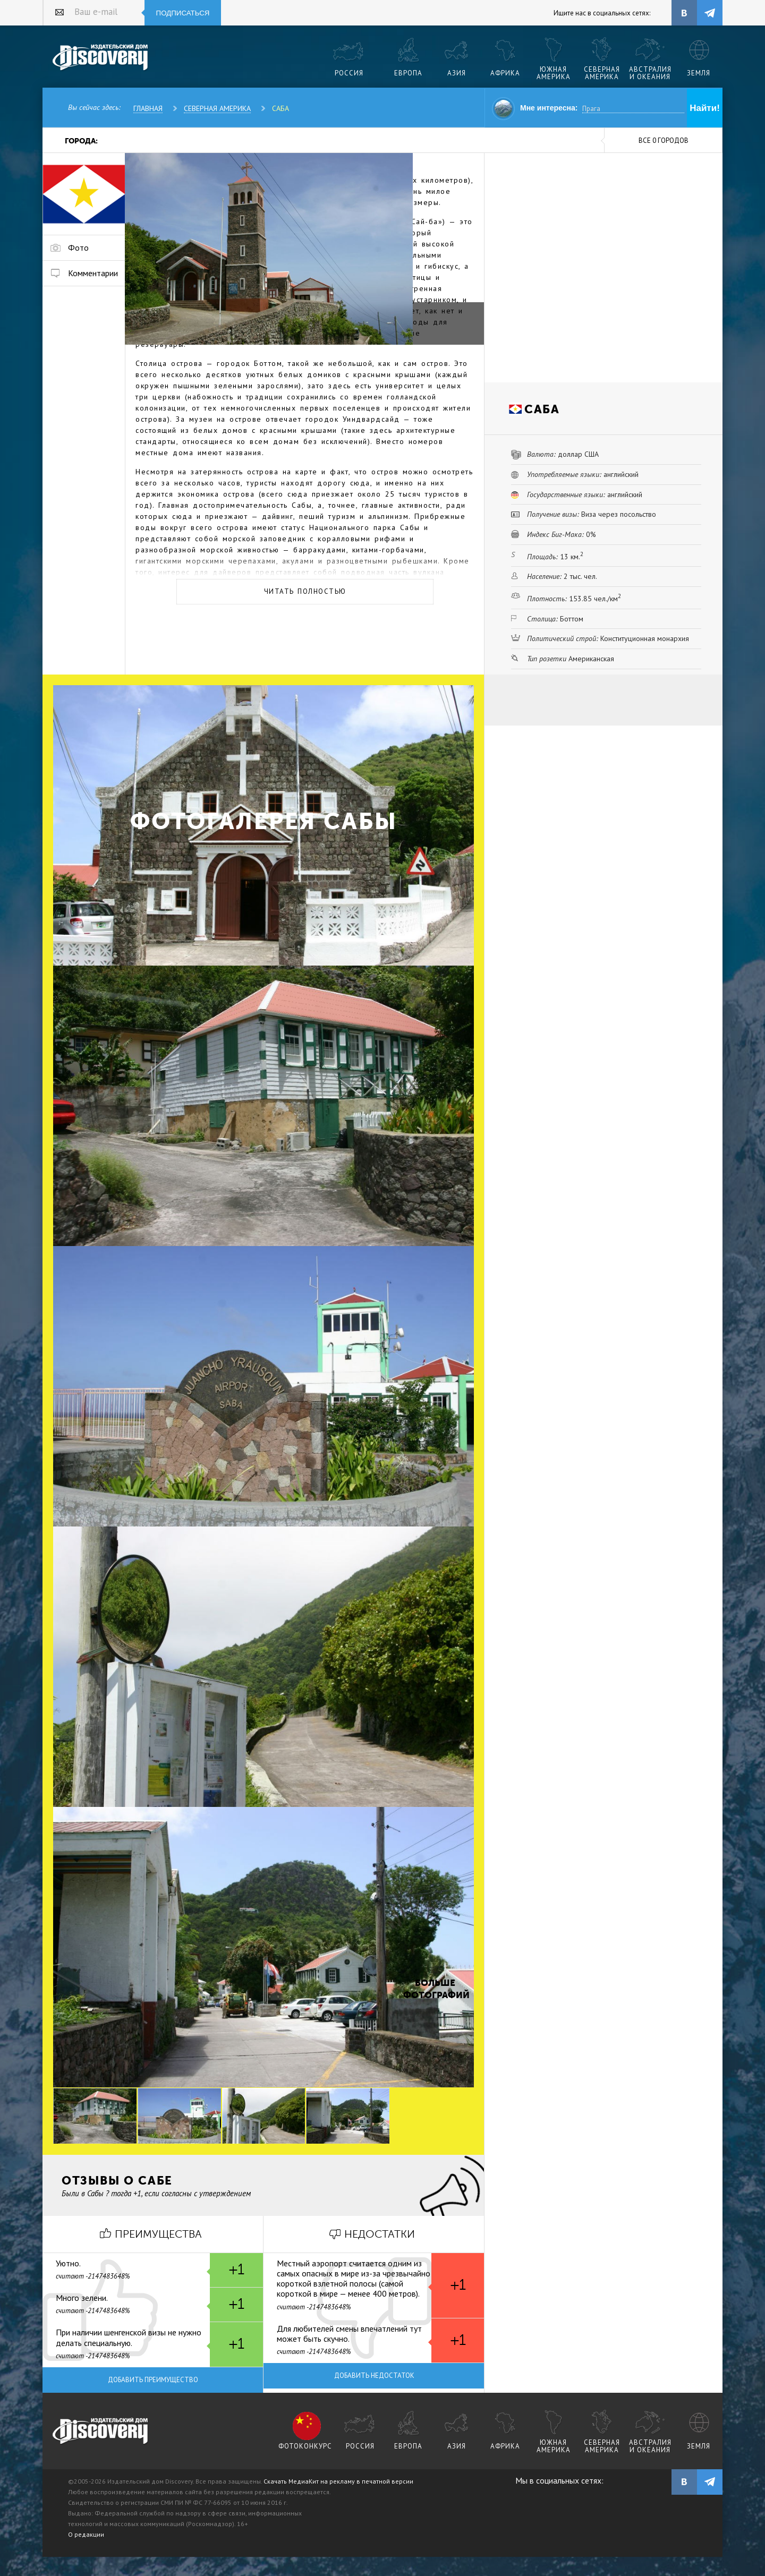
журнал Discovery (101, 2431)
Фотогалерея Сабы (263, 821)
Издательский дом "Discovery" (101, 58)
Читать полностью (305, 591)
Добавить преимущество (153, 2379)
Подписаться (183, 13)
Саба (280, 108)
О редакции (86, 2534)
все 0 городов (663, 140)
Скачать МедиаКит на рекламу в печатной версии (338, 2481)
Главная (148, 108)
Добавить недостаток (374, 2375)
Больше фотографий (435, 1988)
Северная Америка (217, 108)
